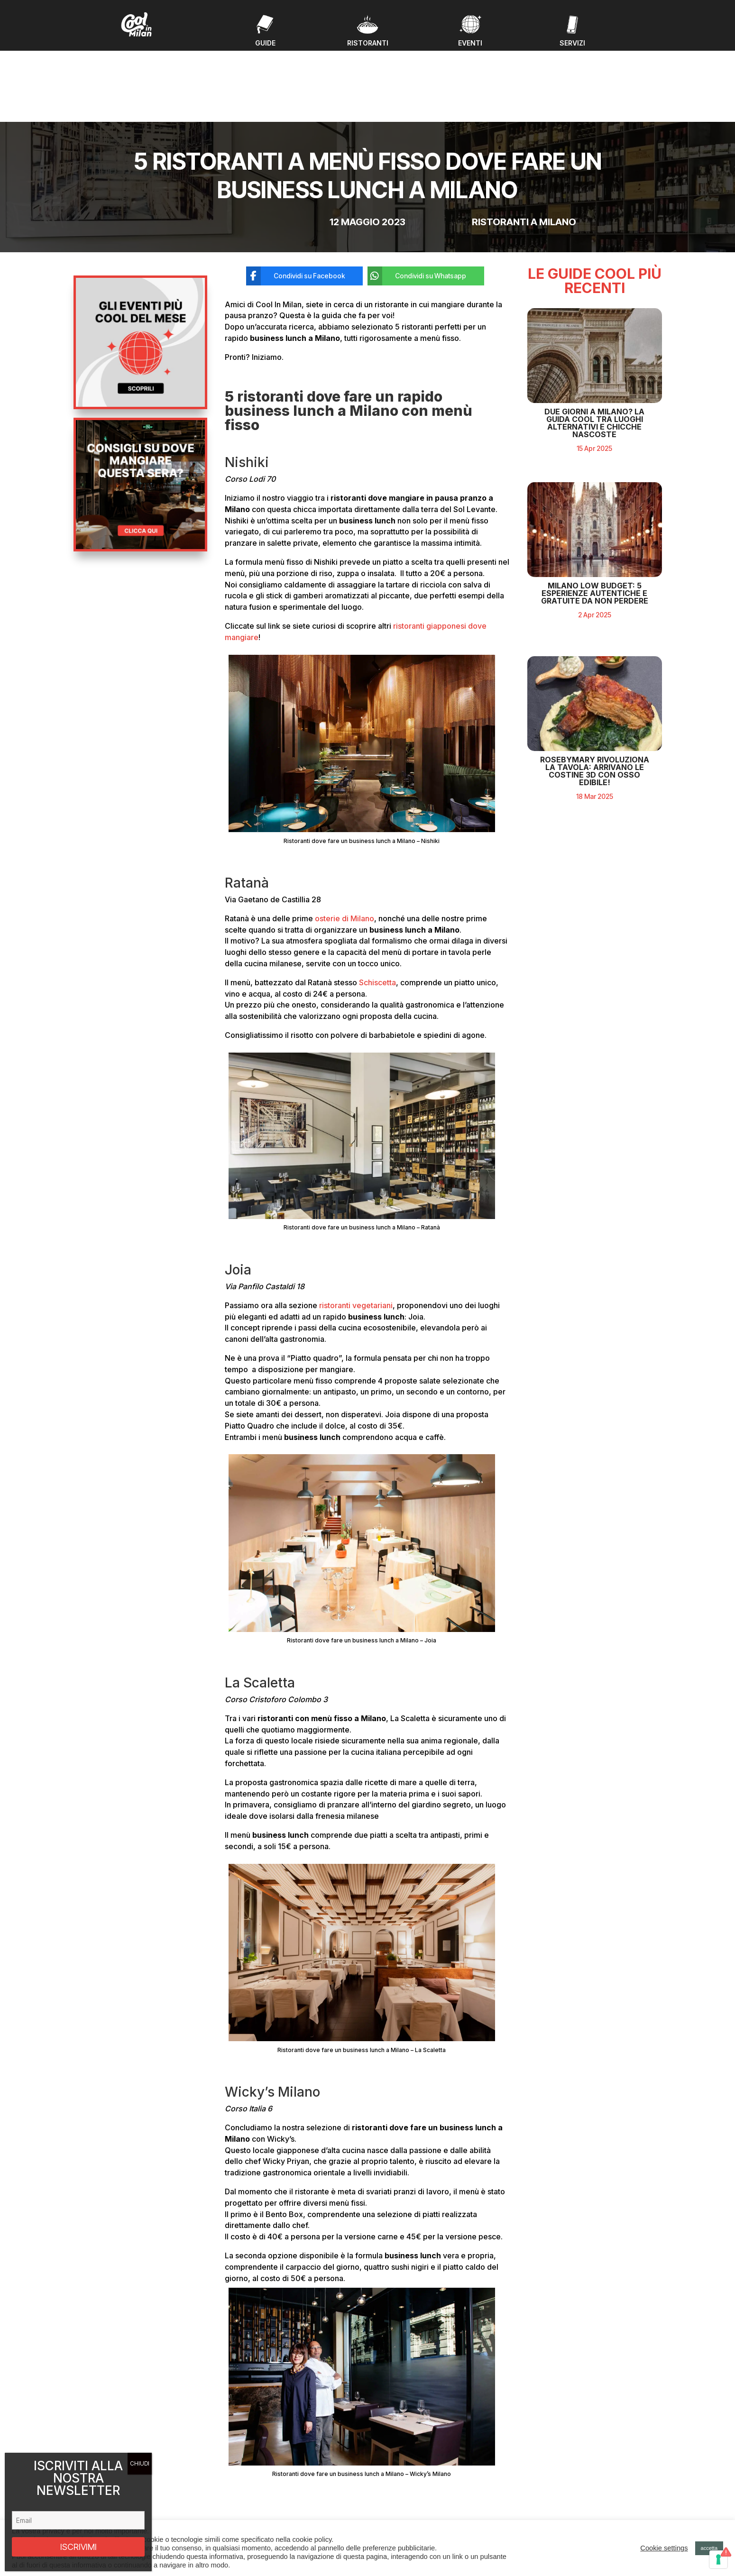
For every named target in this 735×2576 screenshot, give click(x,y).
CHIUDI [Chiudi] (139, 2463)
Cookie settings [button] (664, 2548)
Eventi (237, 2479)
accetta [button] (709, 2548)
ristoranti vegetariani (356, 1229)
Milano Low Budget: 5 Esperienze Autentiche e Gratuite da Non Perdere (594, 566)
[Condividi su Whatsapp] (419, 199)
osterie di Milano (344, 842)
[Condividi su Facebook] (297, 199)
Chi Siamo (243, 2513)
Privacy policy (562, 2498)
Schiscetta (377, 906)
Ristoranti (242, 2501)
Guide (237, 2490)
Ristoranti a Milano (524, 145)
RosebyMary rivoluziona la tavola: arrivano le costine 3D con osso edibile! (594, 744)
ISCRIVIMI (78, 2547)
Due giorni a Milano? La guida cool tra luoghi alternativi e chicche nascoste (594, 396)
